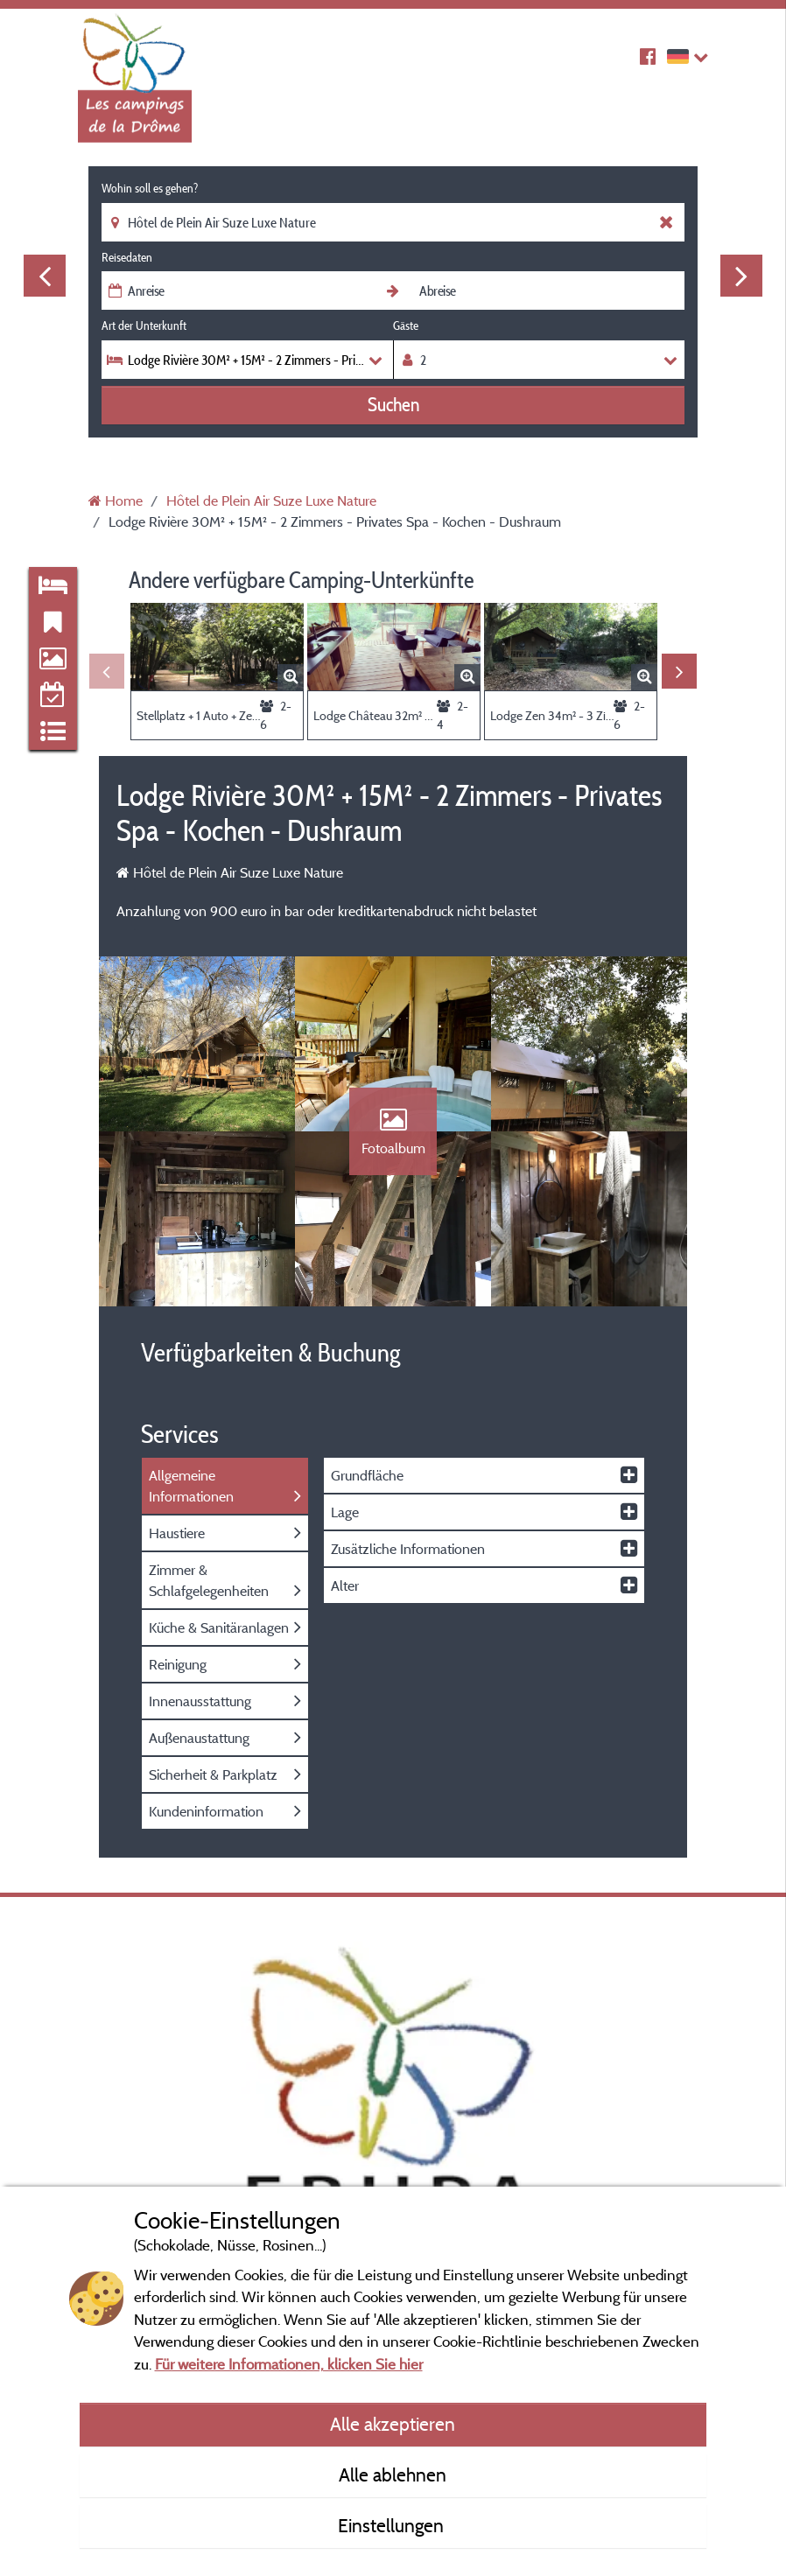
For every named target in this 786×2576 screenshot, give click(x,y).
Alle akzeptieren (392, 2423)
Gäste (405, 325)
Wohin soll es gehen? (150, 188)
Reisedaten (127, 257)
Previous (45, 276)
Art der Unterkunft (144, 325)
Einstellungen (393, 2525)
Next (741, 276)
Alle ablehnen (392, 2474)
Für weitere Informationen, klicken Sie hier (289, 2364)
